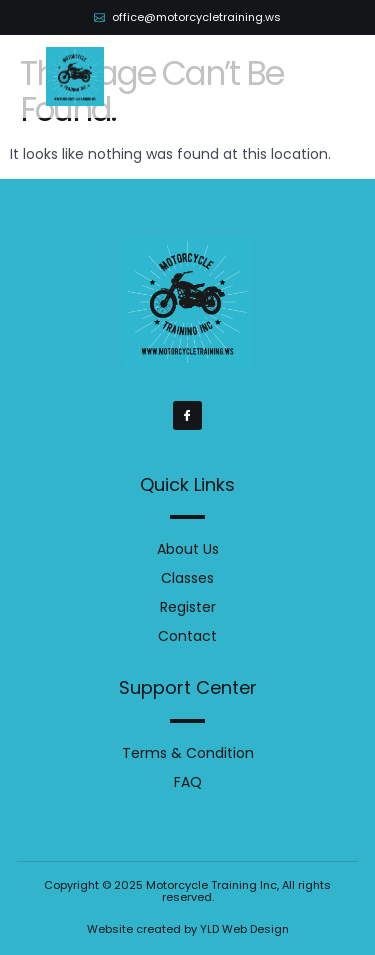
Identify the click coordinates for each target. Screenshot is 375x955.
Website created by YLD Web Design (188, 929)
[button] (318, 77)
